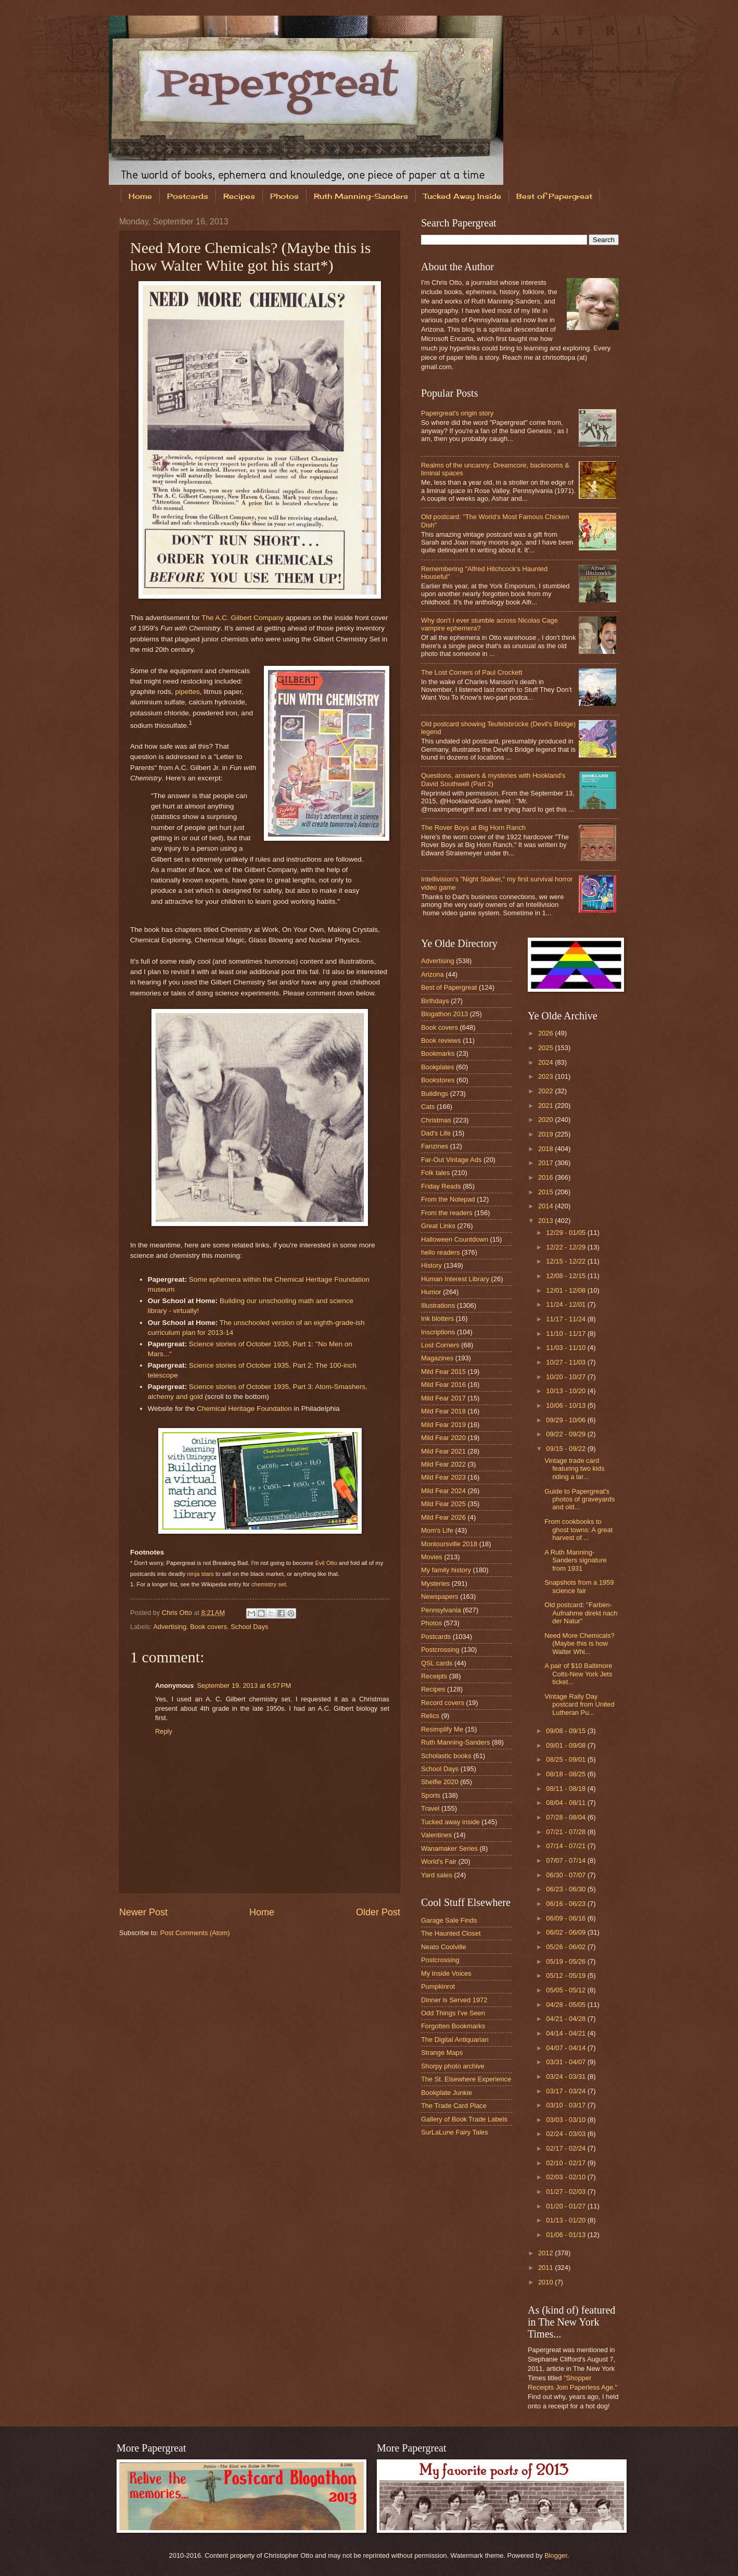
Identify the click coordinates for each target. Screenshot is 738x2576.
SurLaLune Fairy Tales (454, 2132)
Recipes (239, 196)
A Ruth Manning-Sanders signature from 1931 (575, 1560)
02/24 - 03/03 (566, 2134)
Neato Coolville (443, 1947)
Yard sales (436, 1875)
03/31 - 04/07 (566, 2062)
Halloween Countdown (454, 1239)
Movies (431, 1557)
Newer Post (143, 1912)
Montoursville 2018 (449, 1544)
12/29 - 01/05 (566, 1232)
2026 (546, 1033)
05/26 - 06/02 (566, 1947)
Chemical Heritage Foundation (244, 1408)
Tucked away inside (450, 1822)
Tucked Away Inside (462, 196)
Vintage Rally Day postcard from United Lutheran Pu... (579, 1704)
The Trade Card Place (454, 2106)
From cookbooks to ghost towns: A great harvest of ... (578, 1530)
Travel (430, 1808)
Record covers (442, 1703)
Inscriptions (438, 1332)
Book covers (208, 1627)
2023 (546, 1076)
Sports (430, 1795)
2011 (546, 2267)
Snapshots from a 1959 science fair (579, 1586)
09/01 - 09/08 (566, 1745)
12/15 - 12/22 (566, 1261)
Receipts (434, 1676)
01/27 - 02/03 (566, 2191)
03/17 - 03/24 (566, 2091)
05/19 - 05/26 (566, 1961)
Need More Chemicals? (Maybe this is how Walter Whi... (579, 1644)
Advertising (169, 1627)
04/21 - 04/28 (566, 2019)
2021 (546, 1105)
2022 (546, 1091)
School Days (249, 1627)
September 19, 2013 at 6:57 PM (244, 1685)
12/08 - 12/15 (566, 1276)
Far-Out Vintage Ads (451, 1160)
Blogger (555, 2555)
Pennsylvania (441, 1610)
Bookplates (437, 1067)
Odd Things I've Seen (453, 2013)
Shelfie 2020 (440, 1782)
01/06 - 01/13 (566, 2235)
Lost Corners (440, 1345)
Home (140, 196)
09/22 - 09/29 (566, 1434)
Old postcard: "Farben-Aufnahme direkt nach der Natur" (580, 1613)
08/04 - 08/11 (566, 1803)
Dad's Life (436, 1133)
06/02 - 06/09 (566, 1932)
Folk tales (435, 1173)
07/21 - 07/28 (566, 1832)
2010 (546, 2282)
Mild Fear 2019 (443, 1425)
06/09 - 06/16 (566, 1918)
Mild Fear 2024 (443, 1491)
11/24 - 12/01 (566, 1304)
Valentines (436, 1835)
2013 (546, 1220)
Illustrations (438, 1305)
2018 (546, 1149)
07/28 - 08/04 (566, 1817)
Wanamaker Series (449, 1848)
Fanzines (434, 1146)
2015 (546, 1192)
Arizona (432, 974)
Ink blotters (437, 1318)
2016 (546, 1177)
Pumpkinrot (438, 1986)
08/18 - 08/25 (566, 1774)
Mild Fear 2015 (443, 1371)
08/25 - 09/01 (566, 1759)
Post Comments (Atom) (195, 1933)
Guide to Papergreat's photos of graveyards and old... (579, 1499)
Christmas (436, 1120)
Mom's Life (437, 1530)
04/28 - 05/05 (566, 2005)
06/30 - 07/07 (566, 1875)
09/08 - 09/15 (566, 1731)
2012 (546, 2253)
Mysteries (435, 1583)
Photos (284, 196)
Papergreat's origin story (457, 413)
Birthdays (435, 1001)
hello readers (440, 1252)
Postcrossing (440, 1649)
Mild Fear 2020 (443, 1438)
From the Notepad (448, 1199)
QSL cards (436, 1663)
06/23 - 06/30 (566, 1889)
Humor (431, 1292)
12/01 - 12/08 (566, 1290)
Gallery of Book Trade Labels (464, 2119)
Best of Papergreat (554, 196)
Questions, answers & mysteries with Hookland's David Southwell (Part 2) (493, 779)
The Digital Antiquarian (455, 2039)
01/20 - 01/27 (566, 2206)
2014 (546, 1206)
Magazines (437, 1358)
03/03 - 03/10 (566, 2120)
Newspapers (440, 1596)
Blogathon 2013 (444, 1014)
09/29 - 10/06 (566, 1420)
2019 (546, 1134)
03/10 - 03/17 (566, 2105)
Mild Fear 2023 (443, 1477)
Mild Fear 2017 (443, 1398)
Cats (428, 1106)
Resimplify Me (442, 1729)
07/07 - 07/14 (566, 1860)
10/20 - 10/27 (566, 1377)
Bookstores (437, 1080)
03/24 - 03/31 (566, 2076)
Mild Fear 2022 (443, 1464)
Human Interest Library (455, 1279)
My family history (446, 1570)
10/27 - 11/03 (566, 1362)
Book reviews (441, 1040)
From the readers (447, 1213)
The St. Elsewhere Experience (466, 2079)
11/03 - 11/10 (566, 1348)
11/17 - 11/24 (566, 1319)
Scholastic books (446, 1756)
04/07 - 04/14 (566, 2048)
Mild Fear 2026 (443, 1517)
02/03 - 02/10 (566, 2177)
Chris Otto (178, 1613)
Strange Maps (442, 2052)
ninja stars (200, 1574)
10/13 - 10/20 (566, 1391)
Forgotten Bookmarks (453, 2026)
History (431, 1265)
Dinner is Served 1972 (454, 2000)
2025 (546, 1048)
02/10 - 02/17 (566, 2163)
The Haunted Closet (451, 1933)
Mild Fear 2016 (443, 1384)
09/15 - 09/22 (566, 1449)
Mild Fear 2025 (443, 1504)
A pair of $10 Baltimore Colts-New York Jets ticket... (578, 1674)
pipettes (187, 692)
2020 (546, 1119)
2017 (546, 1163)
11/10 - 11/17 (566, 1333)
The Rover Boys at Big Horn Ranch (473, 827)
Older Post (378, 1912)
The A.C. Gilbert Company (242, 618)
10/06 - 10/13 (566, 1405)
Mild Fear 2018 (443, 1411)
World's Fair (438, 1861)
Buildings (434, 1093)
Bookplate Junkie (446, 2093)
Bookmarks (437, 1053)
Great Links (438, 1226)
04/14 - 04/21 (566, 2033)
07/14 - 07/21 (566, 1846)
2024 (546, 1062)
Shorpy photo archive (453, 2066)
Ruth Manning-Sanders (361, 196)
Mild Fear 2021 (443, 1451)
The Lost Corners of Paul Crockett (472, 672)
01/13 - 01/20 (566, 2220)
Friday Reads (441, 1186)
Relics (430, 1716)
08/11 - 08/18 (566, 1788)
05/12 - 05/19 (566, 1975)
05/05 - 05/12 (566, 1990)
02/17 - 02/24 (566, 2148)
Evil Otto (326, 1563)
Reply (163, 1731)
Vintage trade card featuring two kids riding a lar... (574, 1469)
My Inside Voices (446, 1973)
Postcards (187, 196)
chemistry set (268, 1584)
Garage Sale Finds (449, 1920)
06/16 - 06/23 (566, 1904)
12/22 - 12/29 (566, 1247)
